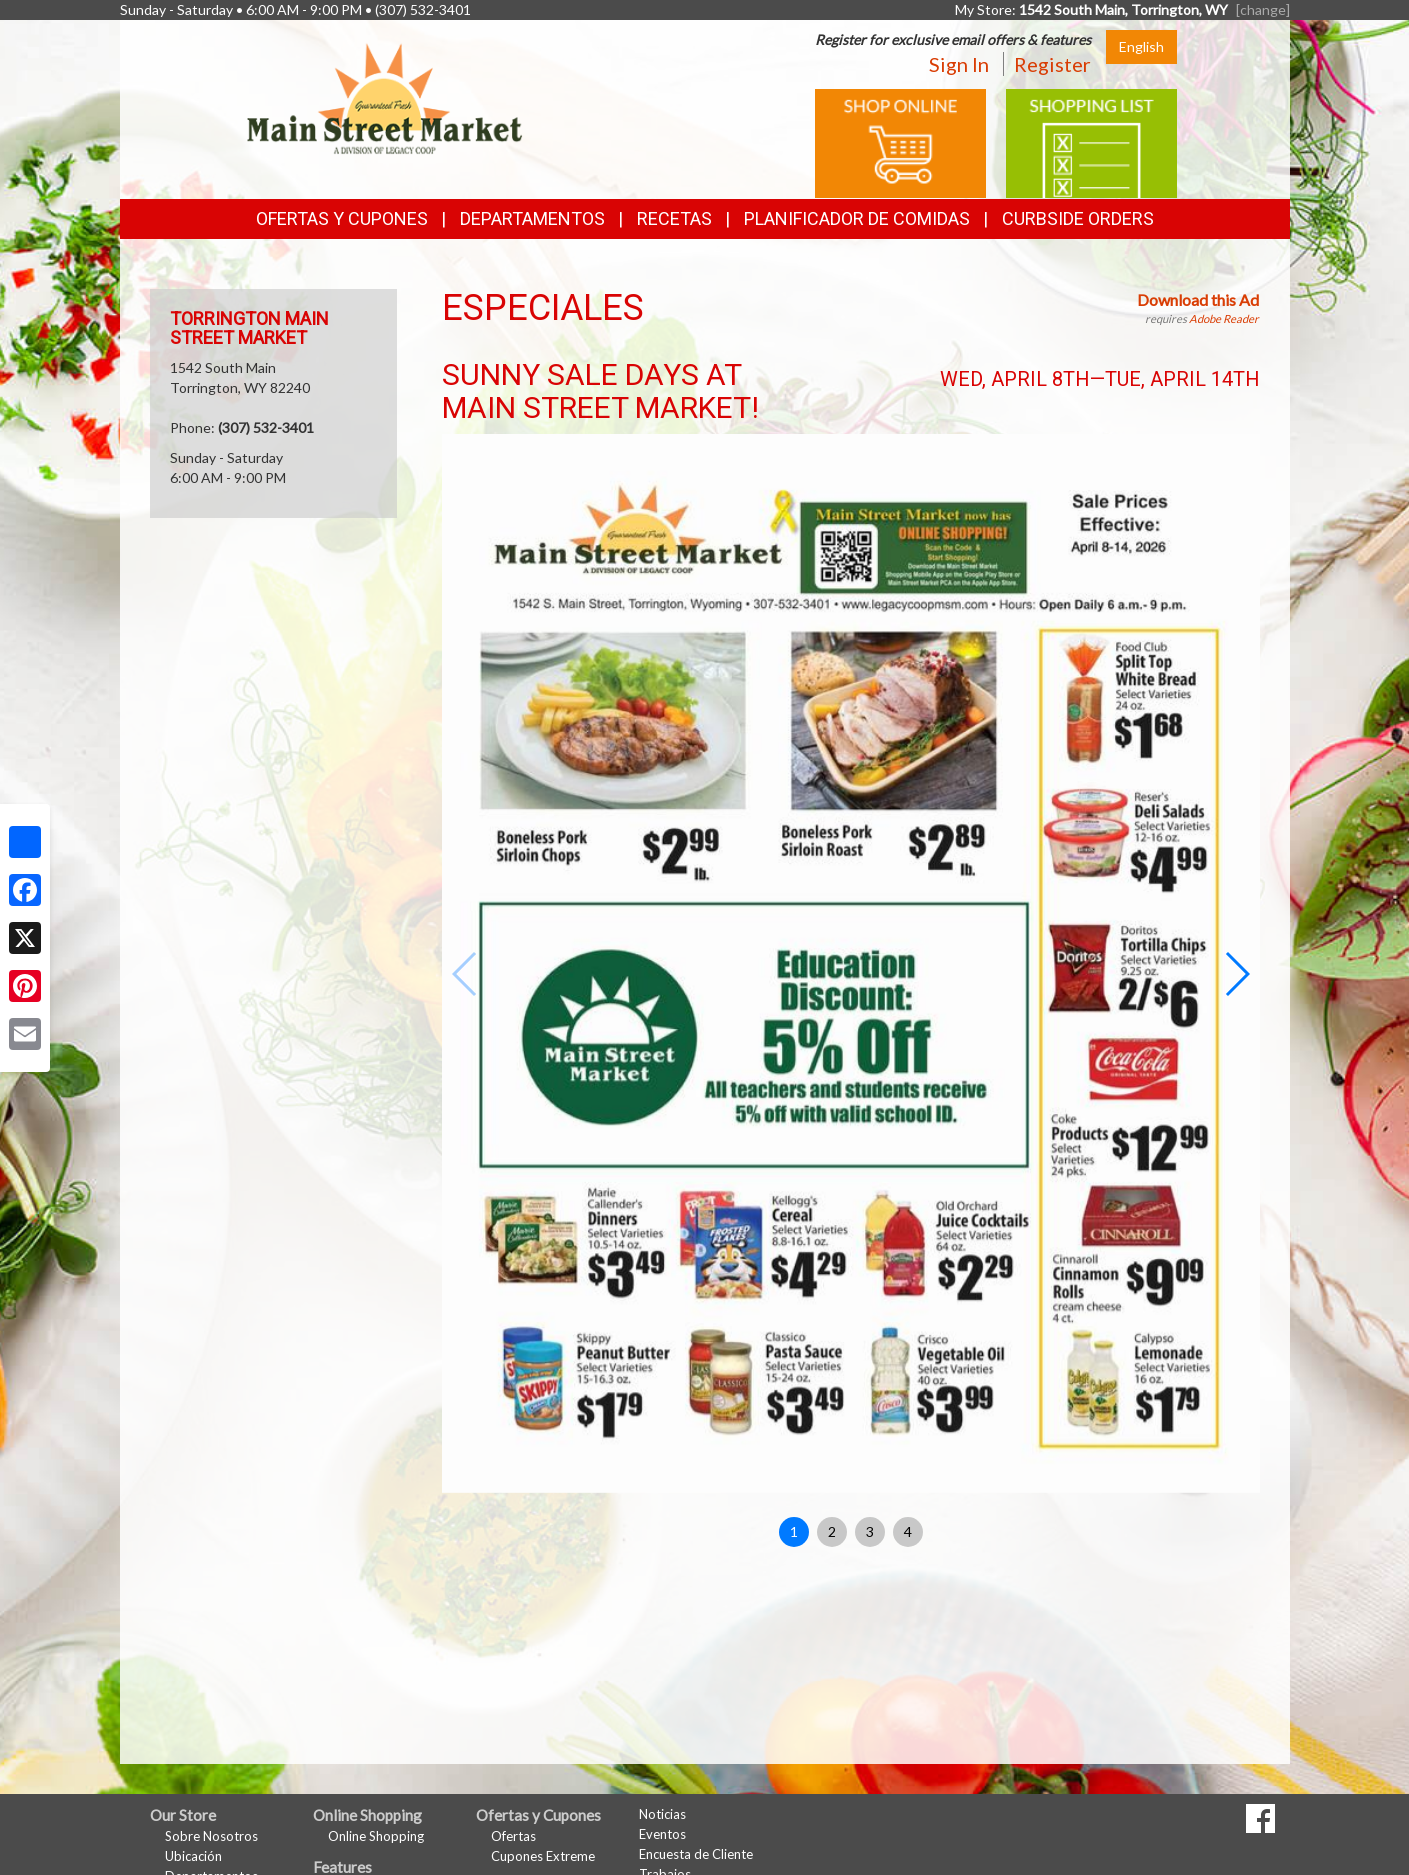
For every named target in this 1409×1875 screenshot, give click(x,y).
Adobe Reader (1224, 318)
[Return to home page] (385, 95)
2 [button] (832, 1531)
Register (1052, 64)
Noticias (662, 1814)
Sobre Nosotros (211, 1836)
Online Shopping (376, 1836)
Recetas (674, 218)
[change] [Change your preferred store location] (1263, 9)
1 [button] (794, 1531)
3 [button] (870, 1531)
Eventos (662, 1834)
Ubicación (193, 1856)
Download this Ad (1198, 299)
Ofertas (513, 1836)
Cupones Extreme (543, 1856)
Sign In (959, 64)
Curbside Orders (1078, 218)
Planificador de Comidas (857, 218)
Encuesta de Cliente (696, 1854)
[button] (1236, 974)
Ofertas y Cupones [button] (342, 218)
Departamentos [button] (532, 218)
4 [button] (908, 1531)
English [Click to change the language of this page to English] (1141, 46)
